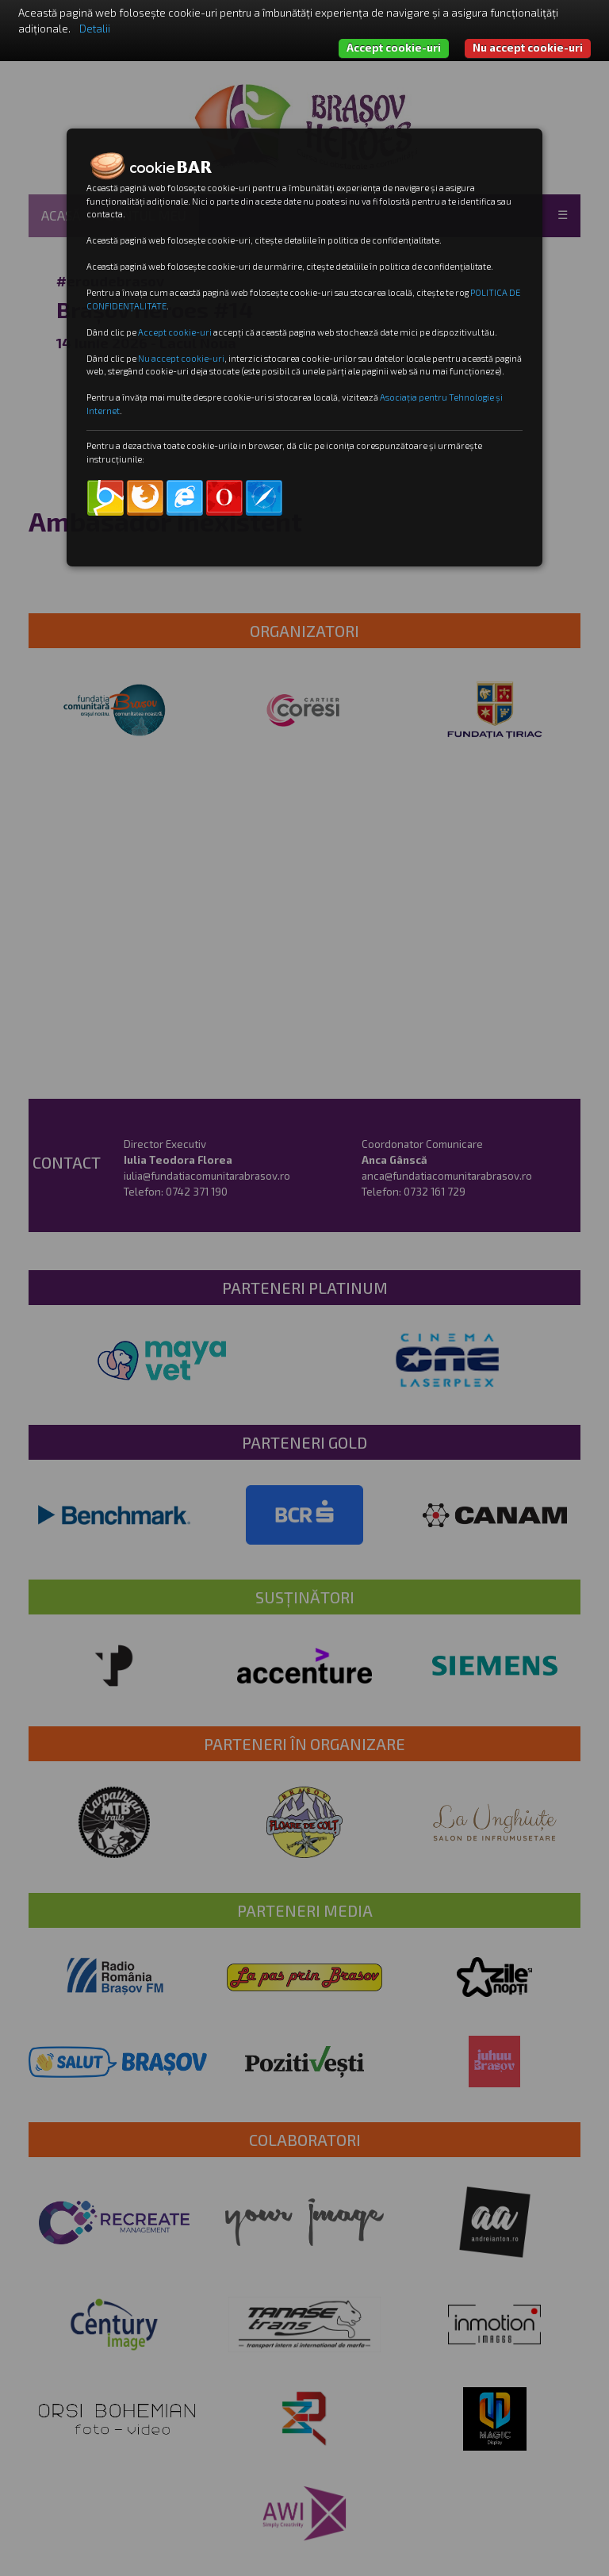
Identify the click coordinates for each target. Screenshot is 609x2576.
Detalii (94, 28)
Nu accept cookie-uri (528, 47)
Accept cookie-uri (394, 47)
